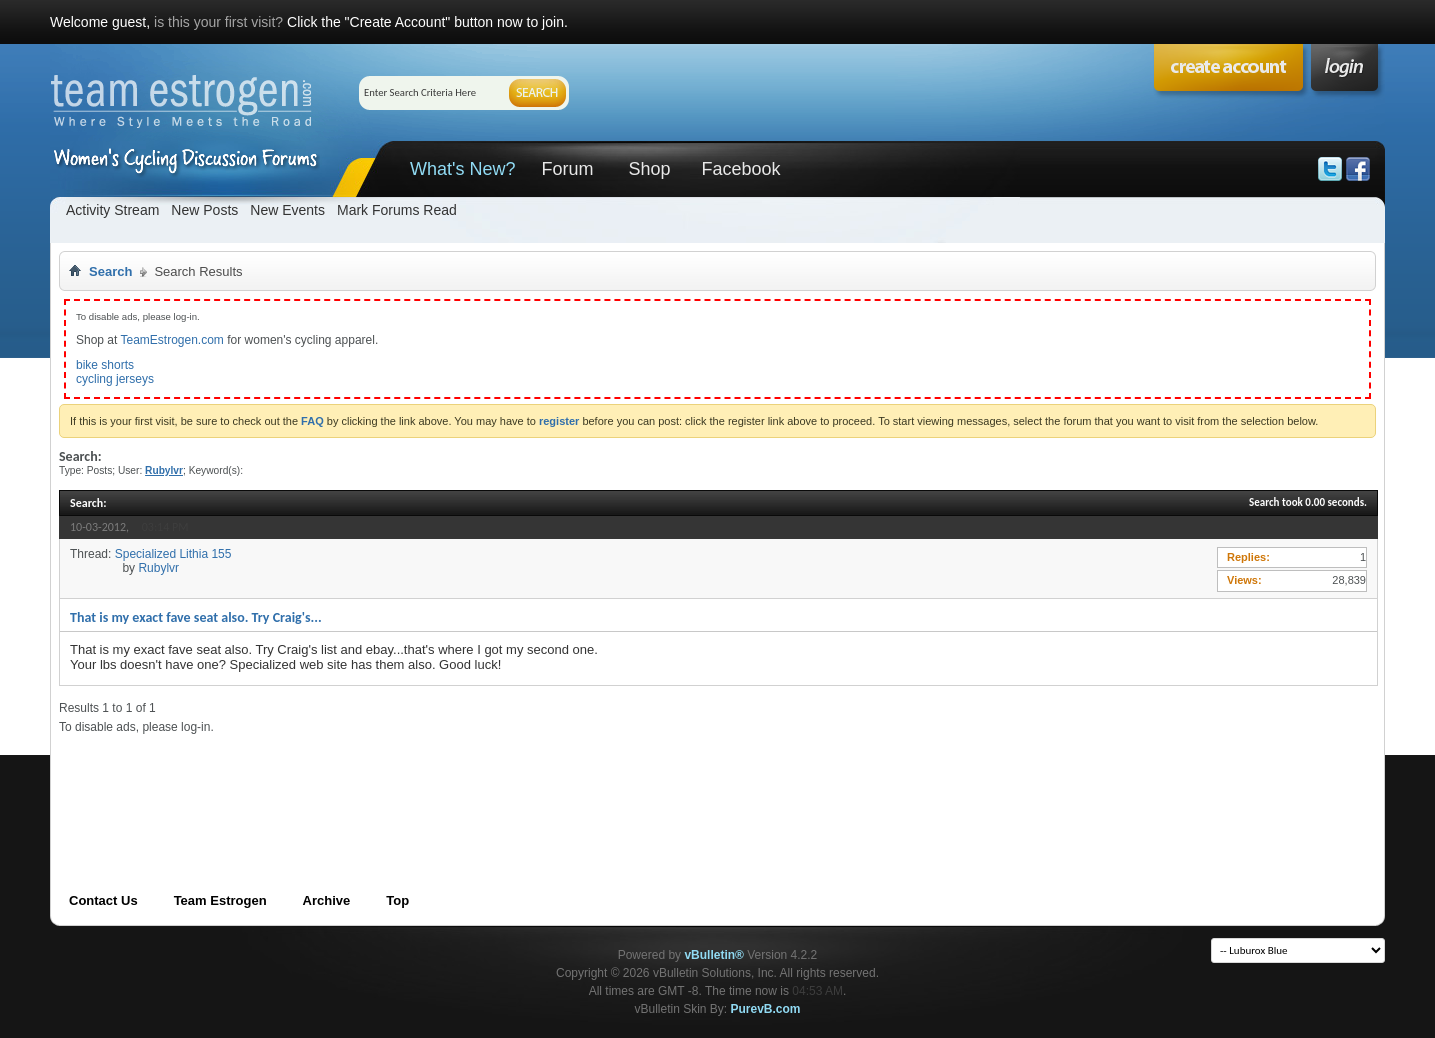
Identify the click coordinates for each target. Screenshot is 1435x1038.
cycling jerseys (115, 379)
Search (110, 271)
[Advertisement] (423, 780)
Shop (649, 169)
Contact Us (103, 900)
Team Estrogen (220, 900)
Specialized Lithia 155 (173, 554)
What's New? (462, 169)
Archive (327, 900)
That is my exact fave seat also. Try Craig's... (196, 617)
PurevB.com (766, 1009)
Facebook (740, 169)
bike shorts (105, 365)
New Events (287, 210)
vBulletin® (714, 955)
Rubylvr (158, 568)
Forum (567, 169)
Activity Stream (112, 210)
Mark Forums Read (397, 210)
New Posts (204, 210)
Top (397, 900)
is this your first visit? (218, 22)
